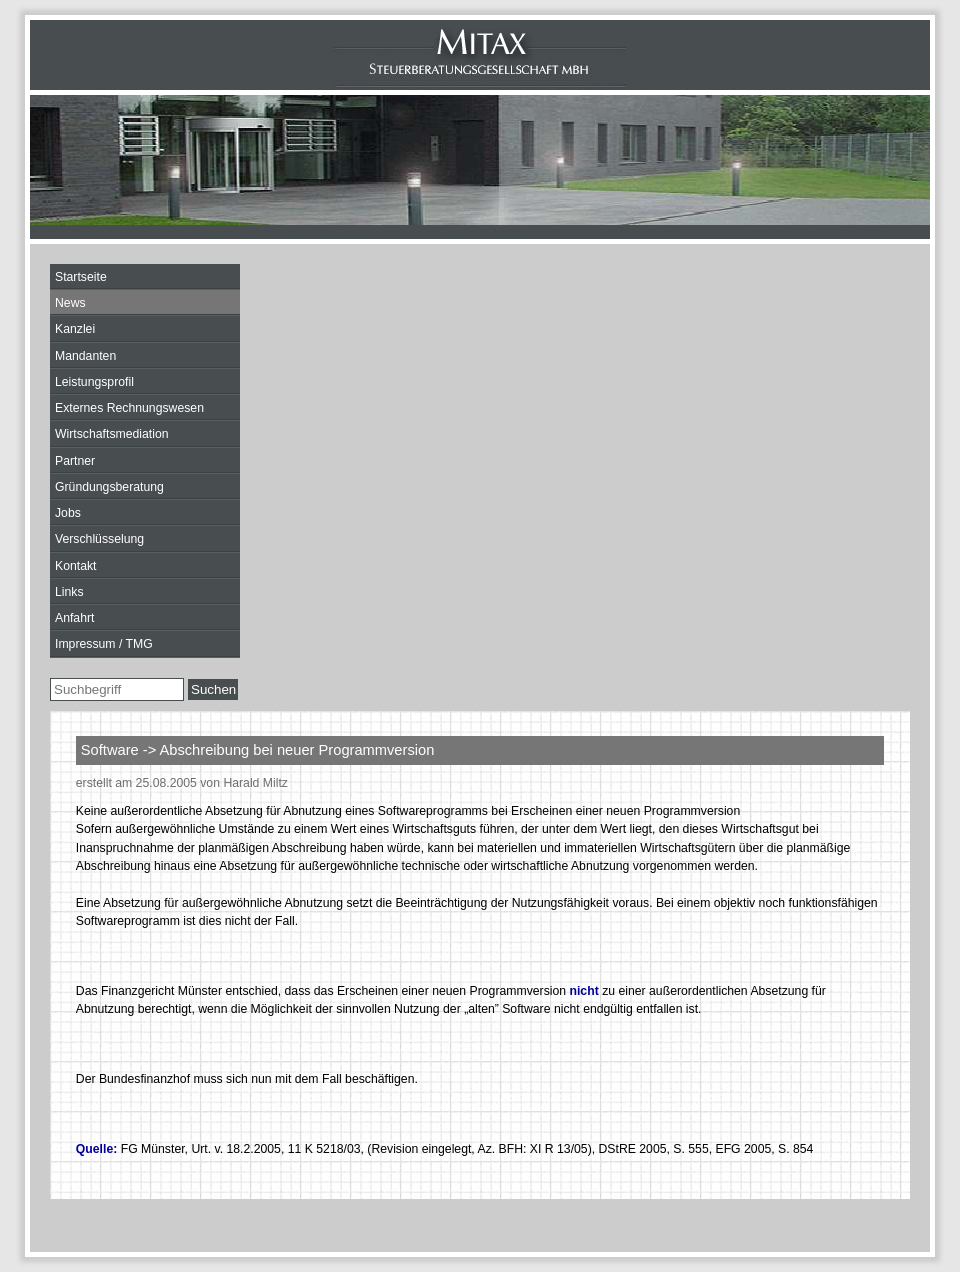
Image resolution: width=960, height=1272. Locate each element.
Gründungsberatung (109, 487)
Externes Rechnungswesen (129, 408)
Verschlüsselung (99, 539)
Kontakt (76, 566)
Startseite (81, 277)
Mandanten (85, 356)
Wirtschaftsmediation (112, 434)
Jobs (68, 513)
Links (69, 592)
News (70, 303)
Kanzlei (75, 329)
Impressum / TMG (104, 644)
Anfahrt (74, 618)
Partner (75, 461)
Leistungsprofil (94, 382)
